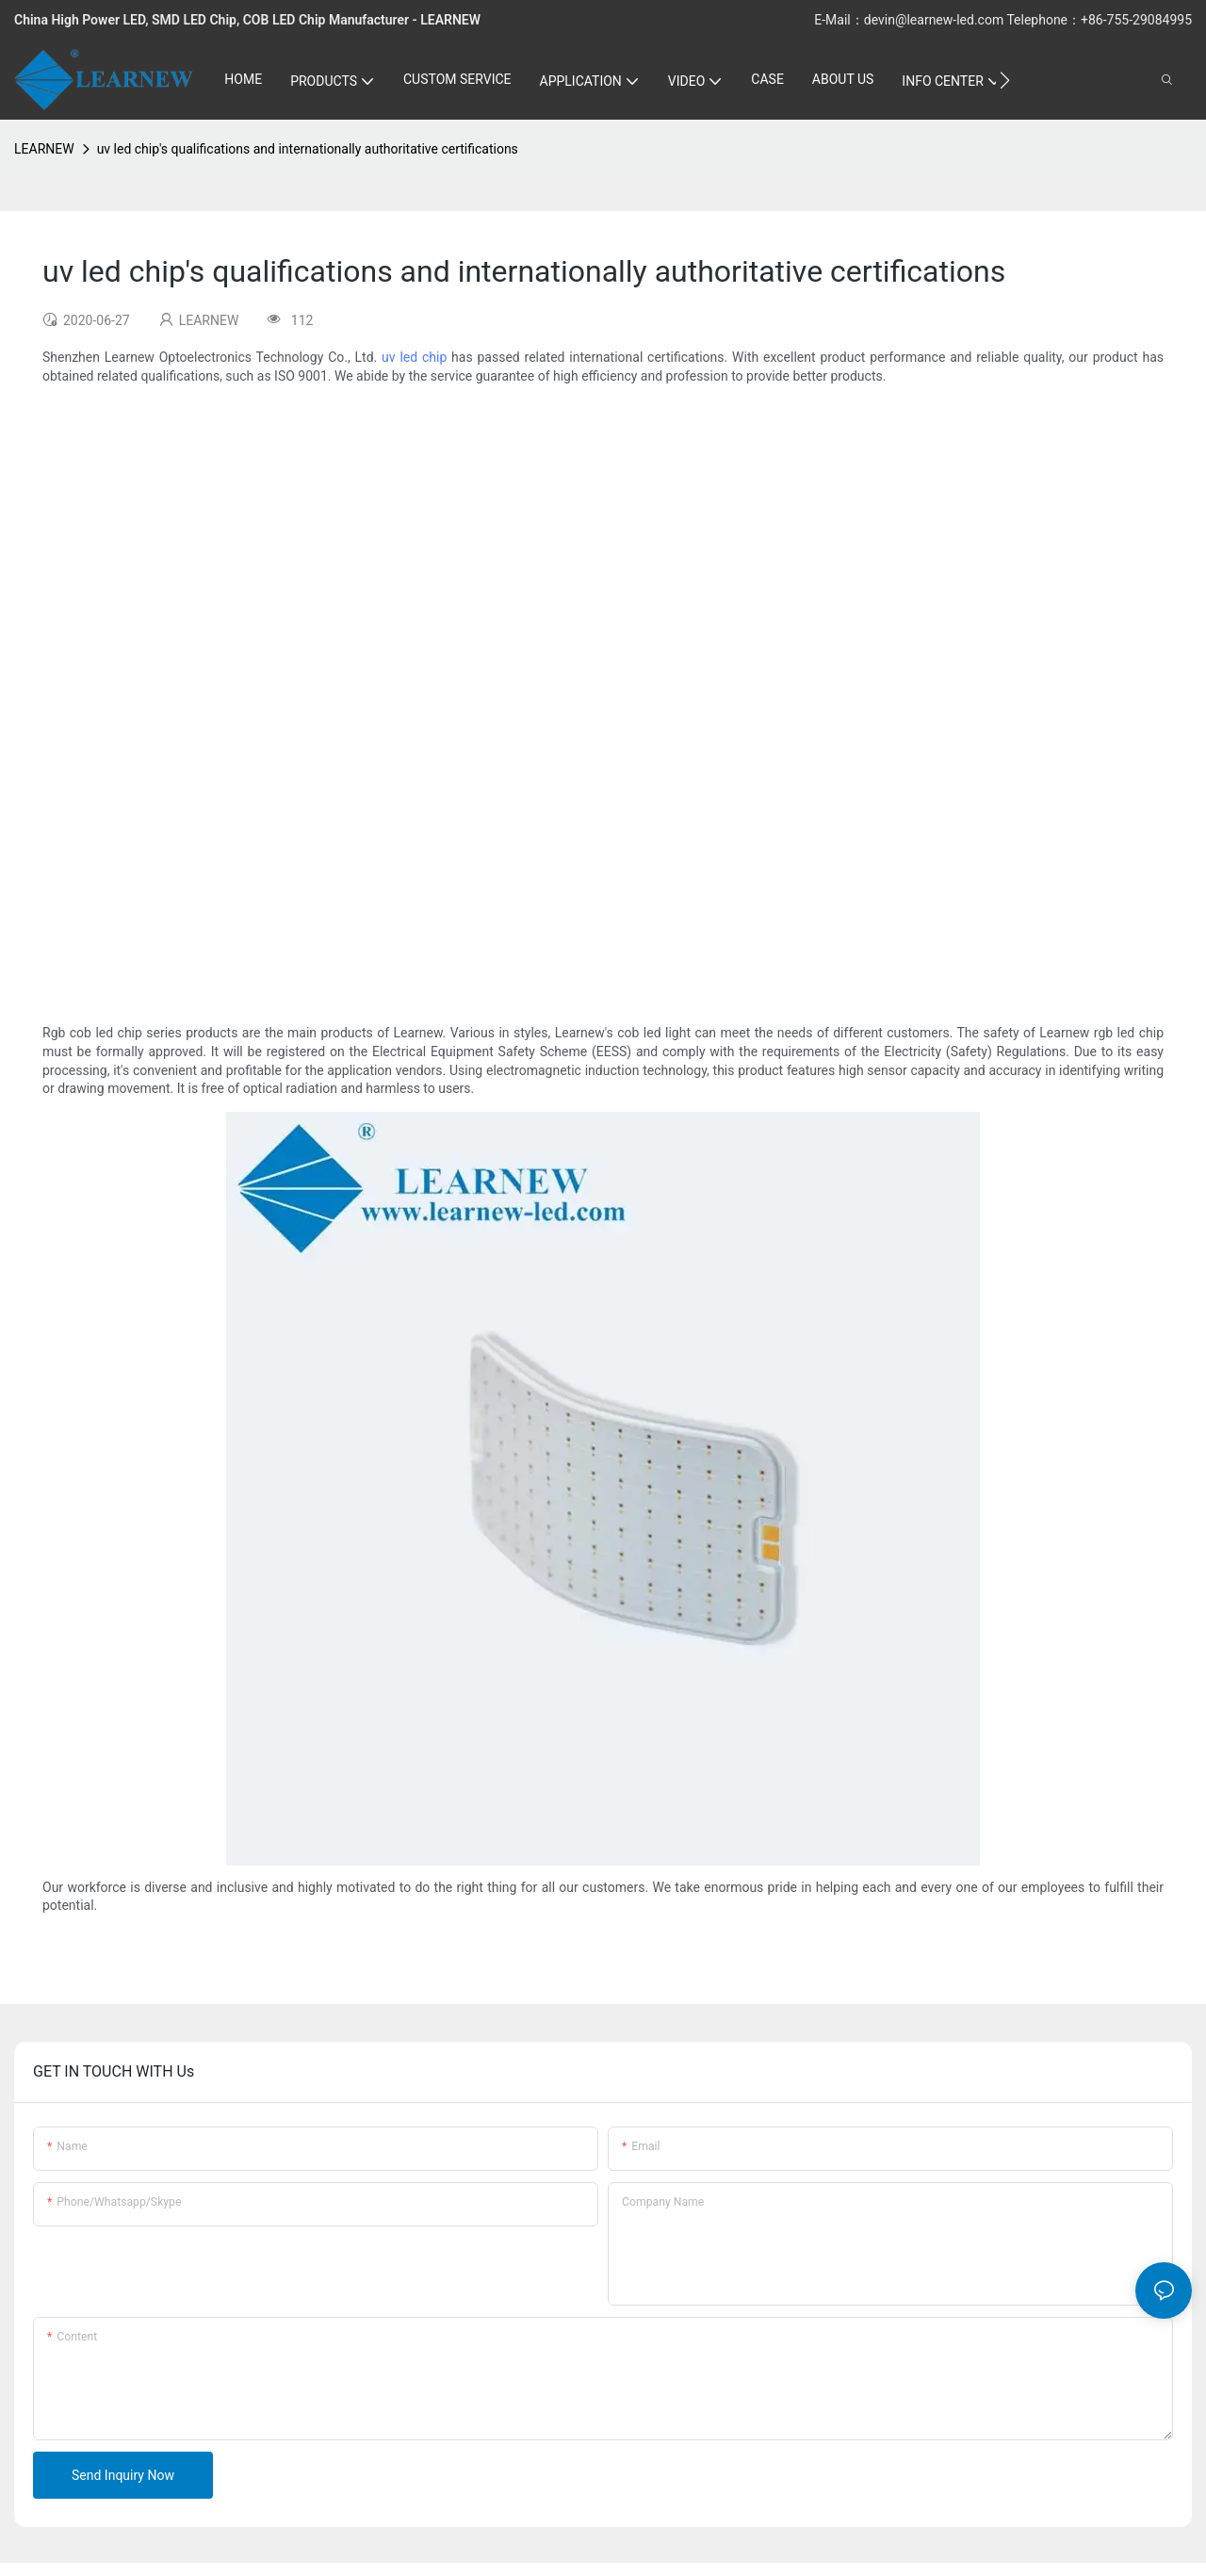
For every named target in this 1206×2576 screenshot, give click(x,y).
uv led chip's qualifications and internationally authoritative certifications (307, 148)
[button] (1005, 80)
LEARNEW (44, 148)
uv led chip (414, 357)
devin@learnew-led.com (935, 19)
